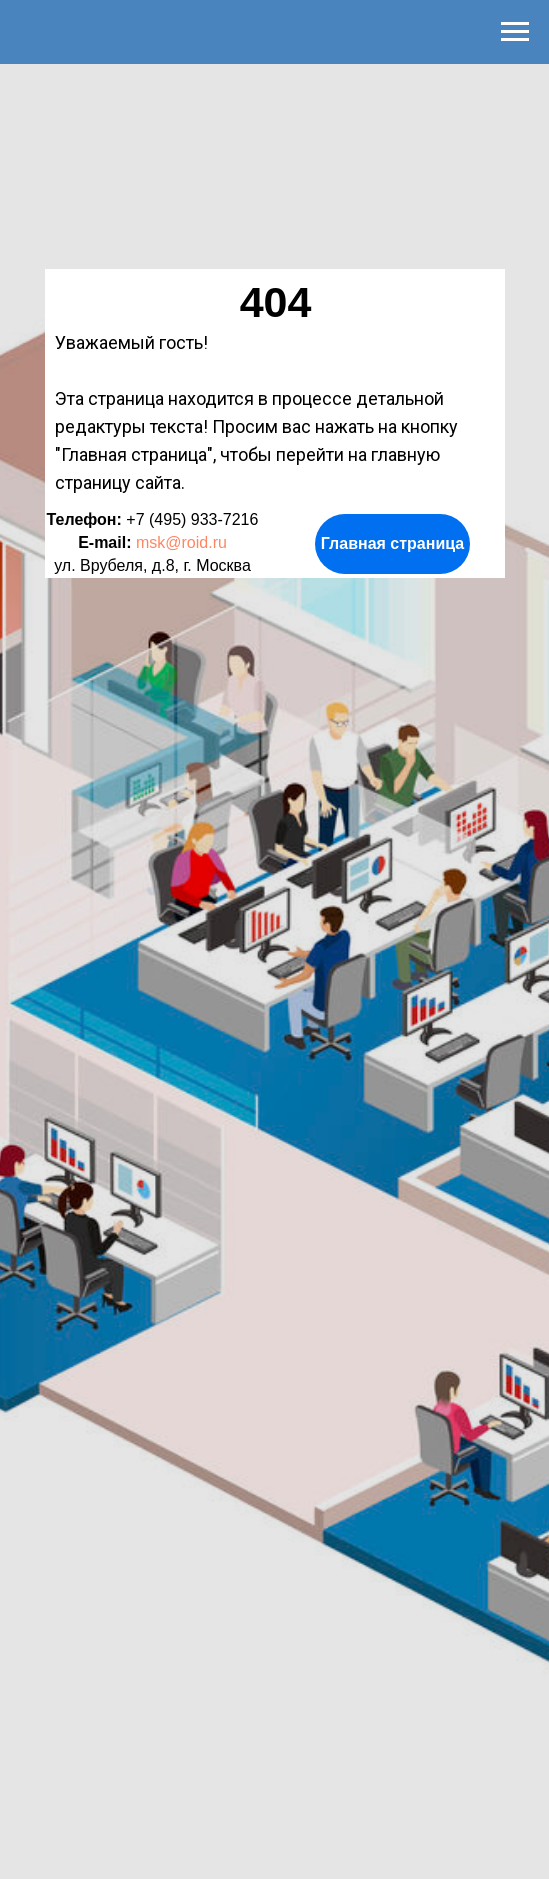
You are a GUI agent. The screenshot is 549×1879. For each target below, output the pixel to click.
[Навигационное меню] (515, 32)
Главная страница (392, 543)
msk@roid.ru (181, 542)
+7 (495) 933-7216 (192, 519)
